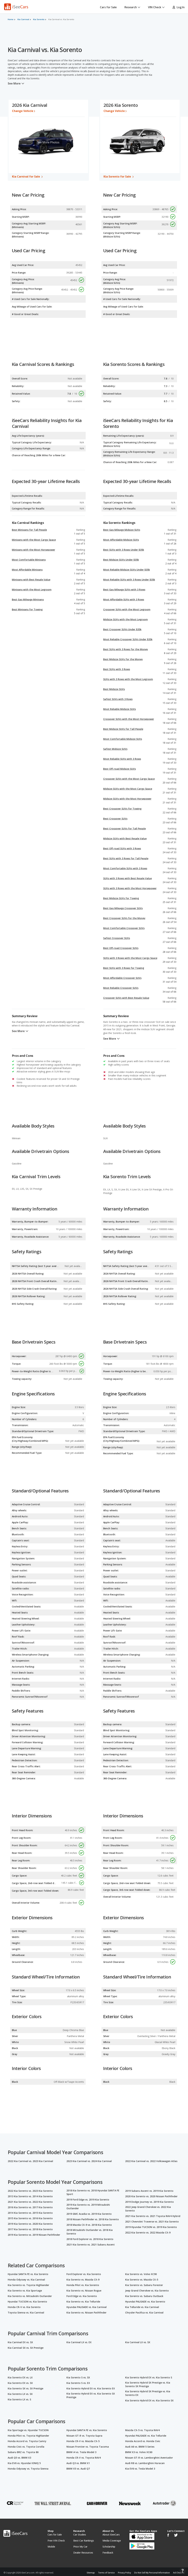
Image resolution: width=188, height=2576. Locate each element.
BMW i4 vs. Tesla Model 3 (81, 2452)
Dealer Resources (83, 2552)
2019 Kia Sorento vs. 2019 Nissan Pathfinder (34, 2234)
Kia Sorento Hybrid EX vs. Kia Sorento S (148, 2377)
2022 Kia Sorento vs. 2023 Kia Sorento (30, 2190)
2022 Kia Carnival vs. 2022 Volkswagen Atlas (151, 2161)
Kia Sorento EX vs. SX (20, 2383)
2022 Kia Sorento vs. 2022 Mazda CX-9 (147, 2232)
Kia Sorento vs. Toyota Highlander (28, 2285)
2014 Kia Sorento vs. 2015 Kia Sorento (30, 2212)
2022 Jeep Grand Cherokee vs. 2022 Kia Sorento (148, 2208)
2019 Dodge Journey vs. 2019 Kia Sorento (149, 2201)
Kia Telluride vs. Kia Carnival (142, 2307)
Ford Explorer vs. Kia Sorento (83, 2274)
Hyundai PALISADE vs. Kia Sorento (145, 2301)
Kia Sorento (39, 19)
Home (11, 19)
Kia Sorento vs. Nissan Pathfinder (86, 2312)
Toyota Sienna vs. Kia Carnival (26, 2312)
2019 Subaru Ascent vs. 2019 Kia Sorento (149, 2190)
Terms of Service (106, 2572)
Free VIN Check (56, 2540)
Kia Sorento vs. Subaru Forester (144, 2285)
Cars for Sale (108, 7)
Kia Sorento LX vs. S (19, 2399)
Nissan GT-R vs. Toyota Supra (84, 2435)
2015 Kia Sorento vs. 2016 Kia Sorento (30, 2218)
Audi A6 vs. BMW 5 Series (139, 2446)
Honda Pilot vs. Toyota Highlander (28, 2435)
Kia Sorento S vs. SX (78, 2377)
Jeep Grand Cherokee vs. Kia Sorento (147, 2290)
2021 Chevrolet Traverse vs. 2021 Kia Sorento (152, 2221)
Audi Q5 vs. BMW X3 (19, 2457)
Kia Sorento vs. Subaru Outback (144, 2296)
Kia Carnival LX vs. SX (137, 2342)
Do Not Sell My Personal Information (152, 2572)
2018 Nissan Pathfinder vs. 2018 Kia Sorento (92, 2219)
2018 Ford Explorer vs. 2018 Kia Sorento (89, 2239)
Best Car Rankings (83, 2540)
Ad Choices (178, 2572)
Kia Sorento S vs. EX (78, 2383)
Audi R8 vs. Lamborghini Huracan (145, 2463)
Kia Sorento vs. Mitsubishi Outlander (30, 2296)
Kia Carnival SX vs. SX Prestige (25, 2347)
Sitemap (91, 2572)
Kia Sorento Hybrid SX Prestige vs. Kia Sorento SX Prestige (147, 2384)
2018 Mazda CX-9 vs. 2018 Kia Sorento (89, 2224)
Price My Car (80, 2546)
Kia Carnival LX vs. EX (79, 2342)
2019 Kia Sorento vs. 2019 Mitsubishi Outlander (88, 2206)
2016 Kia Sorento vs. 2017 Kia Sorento (30, 2207)
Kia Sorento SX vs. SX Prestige (25, 2388)
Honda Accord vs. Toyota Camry (27, 2441)
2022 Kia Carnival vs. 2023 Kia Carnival (30, 2161)
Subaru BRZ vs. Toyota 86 (23, 2452)
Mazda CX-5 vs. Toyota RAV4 (142, 2430)
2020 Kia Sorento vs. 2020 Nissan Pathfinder (151, 2196)
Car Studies (79, 2534)
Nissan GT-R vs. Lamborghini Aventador (149, 2457)
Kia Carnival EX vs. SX (20, 2342)
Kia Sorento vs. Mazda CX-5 (141, 2279)
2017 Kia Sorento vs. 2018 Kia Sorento (30, 2229)
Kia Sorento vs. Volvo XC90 (141, 2274)
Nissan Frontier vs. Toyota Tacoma (87, 2446)
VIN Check (156, 7)
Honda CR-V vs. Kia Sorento (24, 2307)
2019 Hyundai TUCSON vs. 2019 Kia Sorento (151, 2227)
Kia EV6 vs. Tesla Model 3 (140, 2468)
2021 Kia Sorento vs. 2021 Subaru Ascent (90, 2244)
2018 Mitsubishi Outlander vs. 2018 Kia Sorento (89, 2231)
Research (132, 7)
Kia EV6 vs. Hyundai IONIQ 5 (24, 2463)
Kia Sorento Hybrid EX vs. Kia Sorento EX (90, 2388)
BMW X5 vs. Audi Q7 (78, 2468)
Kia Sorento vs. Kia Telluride (83, 2301)
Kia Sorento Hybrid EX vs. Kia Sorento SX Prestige (90, 2395)
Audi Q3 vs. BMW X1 (78, 2463)
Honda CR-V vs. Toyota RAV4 (83, 2457)
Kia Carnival (23, 19)
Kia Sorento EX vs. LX (20, 2377)
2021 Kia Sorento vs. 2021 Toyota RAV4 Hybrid (152, 2216)
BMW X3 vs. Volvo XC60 (138, 2452)
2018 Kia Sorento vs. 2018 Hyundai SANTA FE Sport (92, 2192)
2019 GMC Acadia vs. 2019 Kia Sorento (89, 2213)
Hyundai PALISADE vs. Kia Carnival (86, 2307)
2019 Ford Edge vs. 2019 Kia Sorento (87, 2199)
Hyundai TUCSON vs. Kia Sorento (27, 2301)
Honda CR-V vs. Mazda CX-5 (83, 2441)
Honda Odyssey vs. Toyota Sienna (28, 2468)
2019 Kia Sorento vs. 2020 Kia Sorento (30, 2223)
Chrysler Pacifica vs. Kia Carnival (144, 2312)
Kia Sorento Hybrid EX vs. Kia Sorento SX (149, 2400)
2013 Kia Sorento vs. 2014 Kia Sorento (30, 2196)
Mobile (51, 2546)
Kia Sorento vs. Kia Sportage (25, 2290)
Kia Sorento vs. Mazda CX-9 (82, 2279)
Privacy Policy (124, 2572)
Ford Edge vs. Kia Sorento (81, 2296)
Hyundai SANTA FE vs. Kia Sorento (28, 2274)
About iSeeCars (111, 2534)
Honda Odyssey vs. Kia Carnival (26, 2279)
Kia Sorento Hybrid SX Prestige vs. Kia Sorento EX (147, 2393)
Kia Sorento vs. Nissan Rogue (83, 2290)
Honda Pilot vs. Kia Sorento (82, 2285)
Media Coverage (111, 2540)
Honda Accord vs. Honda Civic (142, 2441)
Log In (178, 7)
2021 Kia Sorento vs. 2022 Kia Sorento (30, 2201)
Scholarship (108, 2546)
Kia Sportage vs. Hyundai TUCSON (28, 2430)
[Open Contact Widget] (182, 2571)
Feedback (107, 2552)
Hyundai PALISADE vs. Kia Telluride (145, 2435)
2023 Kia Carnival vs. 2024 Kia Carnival (89, 2161)
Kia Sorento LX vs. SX (20, 2394)
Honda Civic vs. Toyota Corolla (26, 2446)
